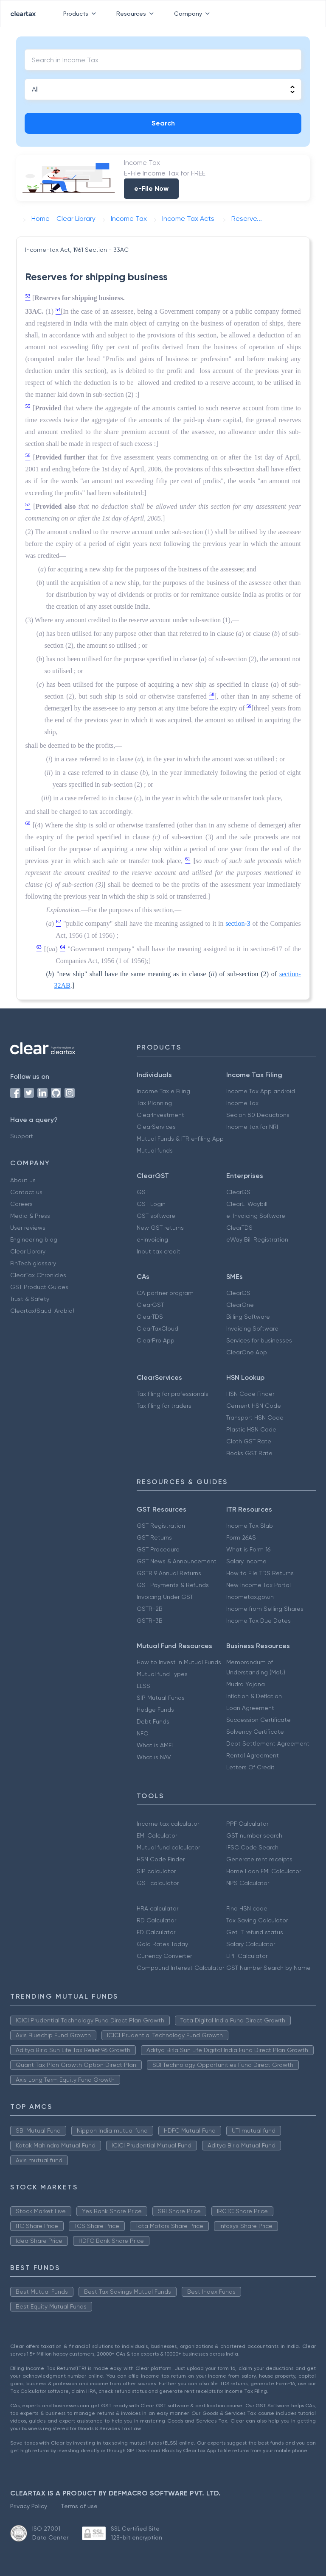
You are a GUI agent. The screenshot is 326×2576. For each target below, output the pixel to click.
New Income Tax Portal (258, 1585)
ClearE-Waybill (246, 1203)
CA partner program (165, 1292)
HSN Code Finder (250, 1393)
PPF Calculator (247, 1823)
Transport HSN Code (255, 1417)
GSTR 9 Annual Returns (169, 1573)
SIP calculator (156, 1871)
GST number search (254, 1835)
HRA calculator (157, 1908)
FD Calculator (156, 1932)
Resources (136, 13)
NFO (143, 1733)
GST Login (151, 1203)
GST (143, 1192)
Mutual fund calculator (168, 1847)
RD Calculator (156, 1920)
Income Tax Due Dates (258, 1620)
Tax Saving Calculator (257, 1920)
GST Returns (154, 1537)
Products (81, 13)
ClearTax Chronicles (38, 1275)
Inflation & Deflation (254, 1696)
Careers (21, 1203)
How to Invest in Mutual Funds (179, 1662)
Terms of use (79, 2506)
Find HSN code (246, 1908)
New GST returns (160, 1227)
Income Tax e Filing (163, 1091)
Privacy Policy (28, 2506)
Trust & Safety (29, 1298)
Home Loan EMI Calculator (263, 1871)
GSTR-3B (150, 1620)
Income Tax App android (260, 1091)
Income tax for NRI (252, 1126)
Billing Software (248, 1316)
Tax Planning (154, 1103)
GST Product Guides (39, 1287)
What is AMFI (155, 1745)
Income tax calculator (168, 1823)
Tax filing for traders (164, 1405)
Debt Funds (153, 1721)
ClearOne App (246, 1352)
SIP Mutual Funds (161, 1697)
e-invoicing (152, 1239)
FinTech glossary (33, 1263)
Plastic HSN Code (251, 1429)
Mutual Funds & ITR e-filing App (180, 1138)
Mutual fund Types (162, 1674)
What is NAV (154, 1757)
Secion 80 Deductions (257, 1114)
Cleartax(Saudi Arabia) (42, 1310)
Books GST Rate (249, 1453)
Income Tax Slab (249, 1525)
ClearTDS (239, 1227)
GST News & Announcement (176, 1561)
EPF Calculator (246, 1955)
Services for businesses (259, 1340)
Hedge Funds (155, 1709)
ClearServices (156, 1126)
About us (23, 1180)
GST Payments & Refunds (173, 1585)
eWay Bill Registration (257, 1239)
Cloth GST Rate (248, 1441)
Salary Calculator (250, 1944)
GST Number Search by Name (268, 1967)
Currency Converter (164, 1955)
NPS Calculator (247, 1883)
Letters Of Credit (250, 1767)
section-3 (237, 923)
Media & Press (30, 1215)
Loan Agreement (250, 1707)
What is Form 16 (248, 1549)
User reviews (27, 1227)
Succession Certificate (258, 1719)
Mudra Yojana (245, 1684)
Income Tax (242, 1103)
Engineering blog (33, 1239)
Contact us (26, 1192)
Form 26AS (241, 1537)
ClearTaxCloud (157, 1328)
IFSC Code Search (252, 1847)
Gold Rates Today (162, 1944)
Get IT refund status (254, 1932)
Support (21, 1136)
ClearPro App (155, 1340)
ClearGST (239, 1192)
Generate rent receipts (259, 1859)
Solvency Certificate (255, 1731)
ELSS (143, 1685)
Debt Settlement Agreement (267, 1743)
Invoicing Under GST (165, 1596)
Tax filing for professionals (172, 1393)
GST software (156, 1215)
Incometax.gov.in (250, 1596)
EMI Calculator (157, 1835)
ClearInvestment (160, 1114)
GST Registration (161, 1525)
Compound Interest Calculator (180, 1967)
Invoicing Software (252, 1328)
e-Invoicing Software (255, 1215)
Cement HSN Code (253, 1405)
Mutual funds (155, 1150)
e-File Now (151, 188)
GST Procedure (158, 1549)
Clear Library (27, 1251)
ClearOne (240, 1304)
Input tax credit (158, 1251)
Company (193, 13)
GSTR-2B (150, 1608)
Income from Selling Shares (265, 1608)
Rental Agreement (252, 1755)
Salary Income (246, 1561)
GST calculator (158, 1883)
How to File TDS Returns (260, 1573)
